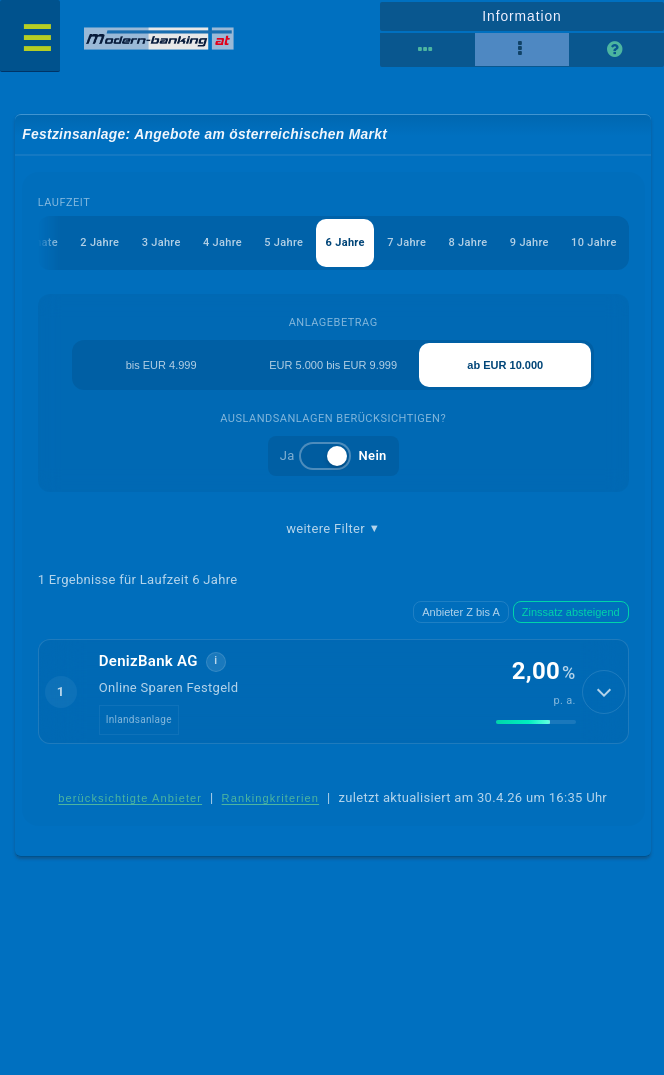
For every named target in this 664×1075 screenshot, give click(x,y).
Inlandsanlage (139, 719)
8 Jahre (467, 242)
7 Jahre (406, 242)
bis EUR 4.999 (161, 365)
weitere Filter (333, 529)
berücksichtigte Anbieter (130, 798)
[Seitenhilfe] (616, 50)
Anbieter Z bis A (461, 612)
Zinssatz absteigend (571, 612)
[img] (536, 722)
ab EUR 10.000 (505, 365)
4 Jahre (222, 242)
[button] (333, 691)
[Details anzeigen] (604, 692)
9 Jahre (529, 242)
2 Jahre (99, 242)
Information (521, 16)
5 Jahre (283, 242)
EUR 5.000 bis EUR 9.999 (333, 365)
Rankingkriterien (271, 798)
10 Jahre (594, 242)
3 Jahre (161, 242)
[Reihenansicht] (427, 50)
